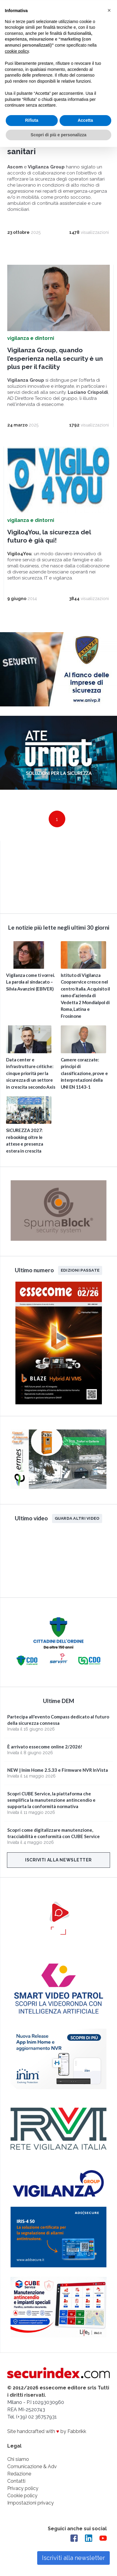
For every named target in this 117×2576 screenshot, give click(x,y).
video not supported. (58, 875)
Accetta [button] (85, 119)
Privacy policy (22, 2488)
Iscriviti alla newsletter (58, 1859)
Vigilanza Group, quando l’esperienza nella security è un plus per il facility (55, 358)
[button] (109, 10)
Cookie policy (22, 2495)
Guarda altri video (77, 1518)
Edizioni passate (80, 1270)
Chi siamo (18, 2459)
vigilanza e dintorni (30, 338)
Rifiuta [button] (31, 119)
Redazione (19, 2473)
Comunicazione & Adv (32, 2466)
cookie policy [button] (17, 50)
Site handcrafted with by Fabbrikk (46, 2431)
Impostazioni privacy (30, 2502)
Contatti (16, 2481)
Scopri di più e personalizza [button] (58, 134)
